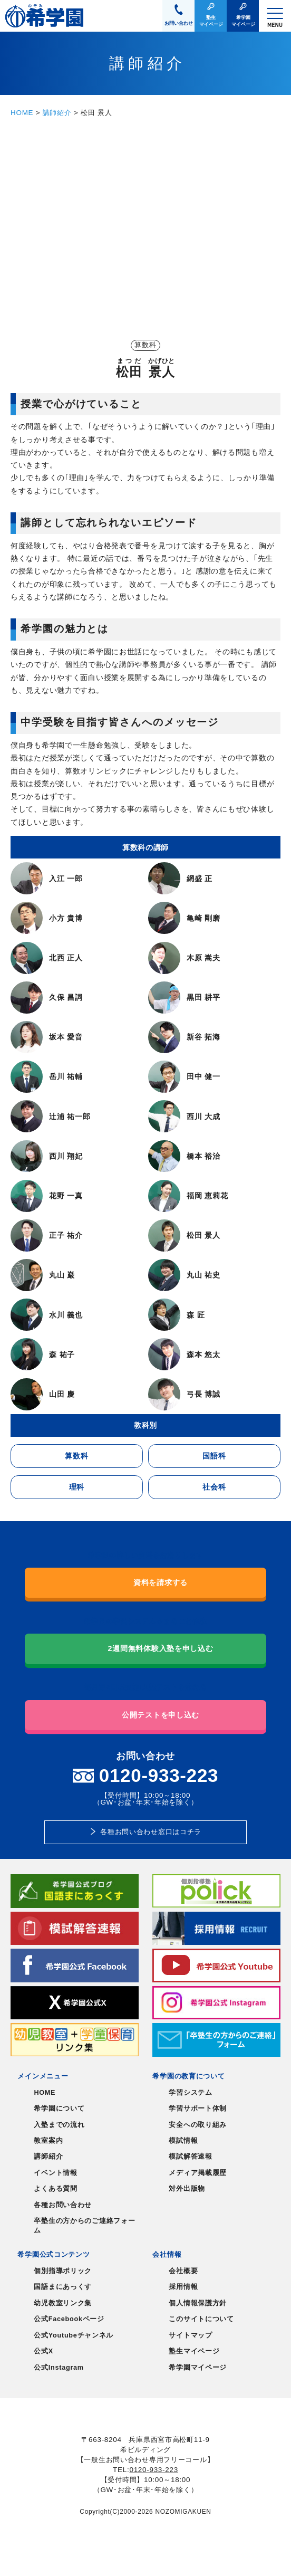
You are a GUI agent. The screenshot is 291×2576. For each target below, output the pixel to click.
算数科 (76, 1456)
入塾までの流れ (59, 2125)
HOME (22, 113)
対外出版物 (187, 2188)
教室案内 (48, 2140)
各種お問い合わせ (63, 2205)
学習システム (190, 2092)
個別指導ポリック (63, 2271)
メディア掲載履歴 (198, 2173)
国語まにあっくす (63, 2287)
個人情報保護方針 (198, 2303)
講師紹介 (57, 113)
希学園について (59, 2108)
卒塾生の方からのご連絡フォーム (84, 2225)
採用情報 (183, 2287)
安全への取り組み (198, 2125)
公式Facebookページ (69, 2319)
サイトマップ (190, 2335)
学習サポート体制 (198, 2108)
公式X (43, 2351)
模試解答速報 (190, 2156)
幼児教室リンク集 (63, 2303)
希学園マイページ (198, 2367)
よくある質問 (55, 2188)
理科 (76, 1487)
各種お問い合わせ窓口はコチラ (150, 1832)
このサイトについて (201, 2319)
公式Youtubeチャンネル (73, 2335)
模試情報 (183, 2140)
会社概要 (183, 2271)
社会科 (214, 1487)
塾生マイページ (194, 2351)
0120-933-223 (153, 2470)
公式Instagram (58, 2367)
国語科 (214, 1456)
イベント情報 (55, 2173)
